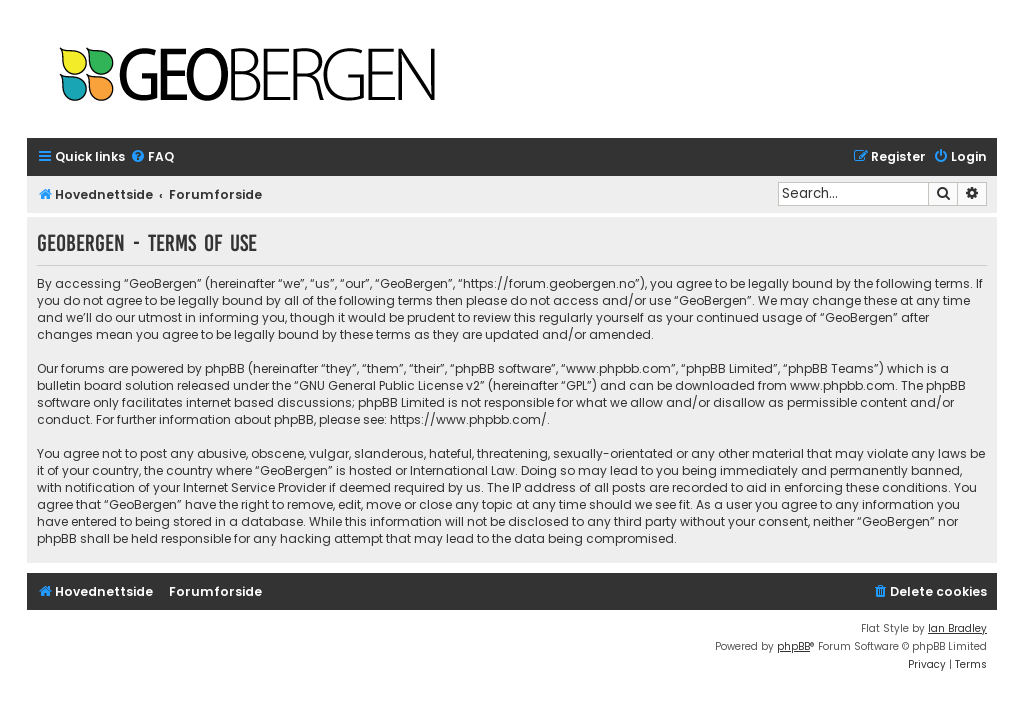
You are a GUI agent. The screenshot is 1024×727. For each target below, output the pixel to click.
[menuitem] (152, 157)
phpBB (793, 646)
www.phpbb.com (842, 385)
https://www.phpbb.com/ (468, 419)
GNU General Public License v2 (389, 385)
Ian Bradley (957, 628)
